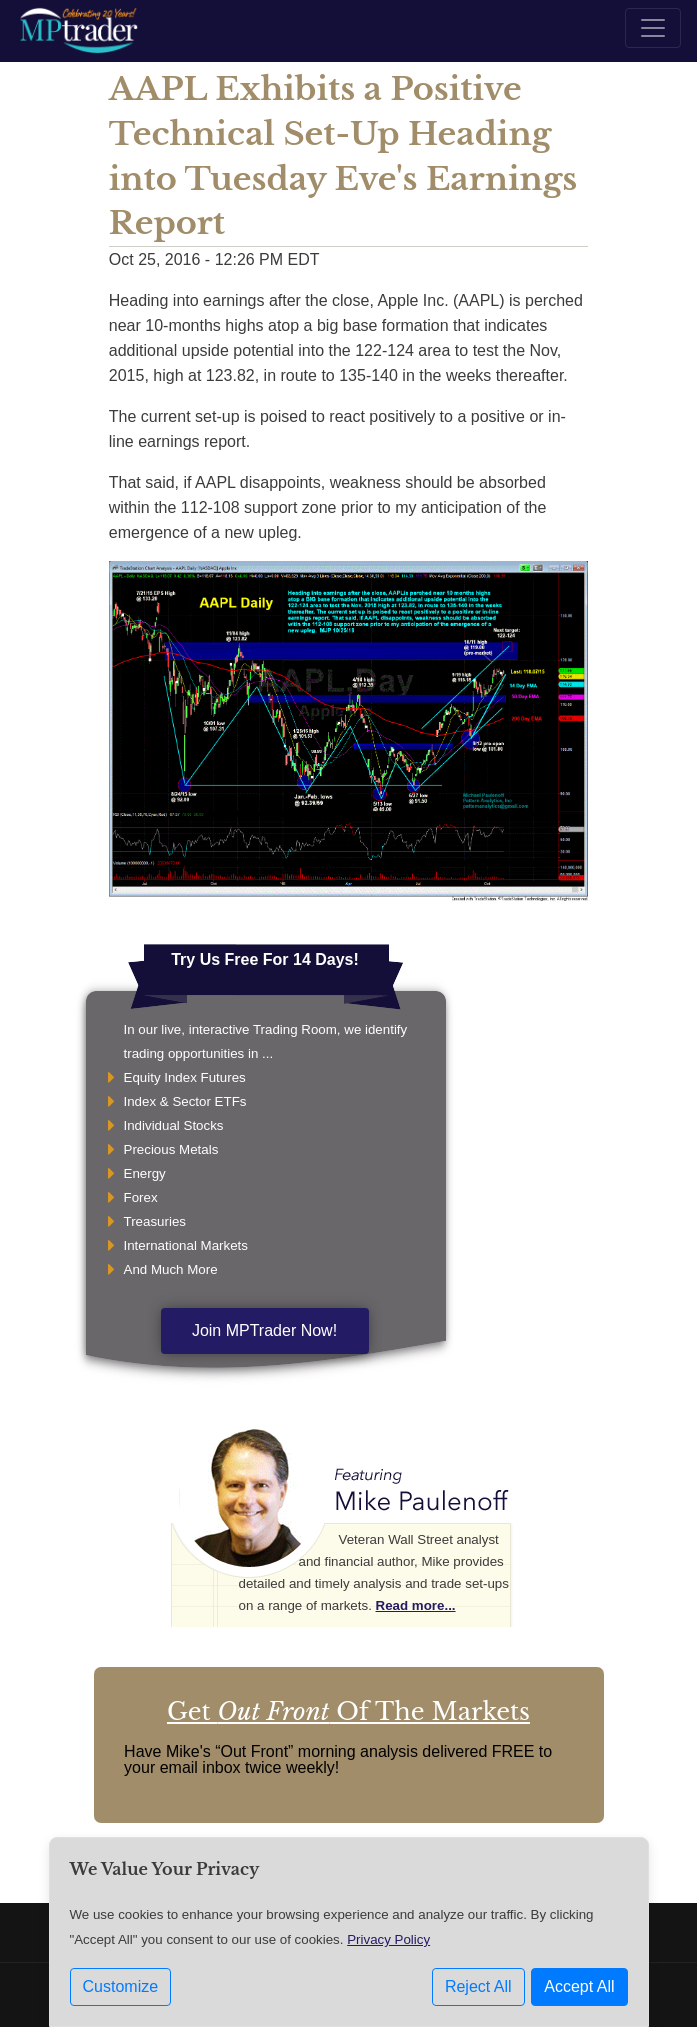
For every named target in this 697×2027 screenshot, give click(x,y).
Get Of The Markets (348, 1711)
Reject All (478, 1986)
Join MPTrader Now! (264, 1330)
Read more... (416, 1605)
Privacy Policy (388, 1939)
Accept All (579, 1986)
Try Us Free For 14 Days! (265, 959)
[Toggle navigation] (653, 28)
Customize (121, 1986)
